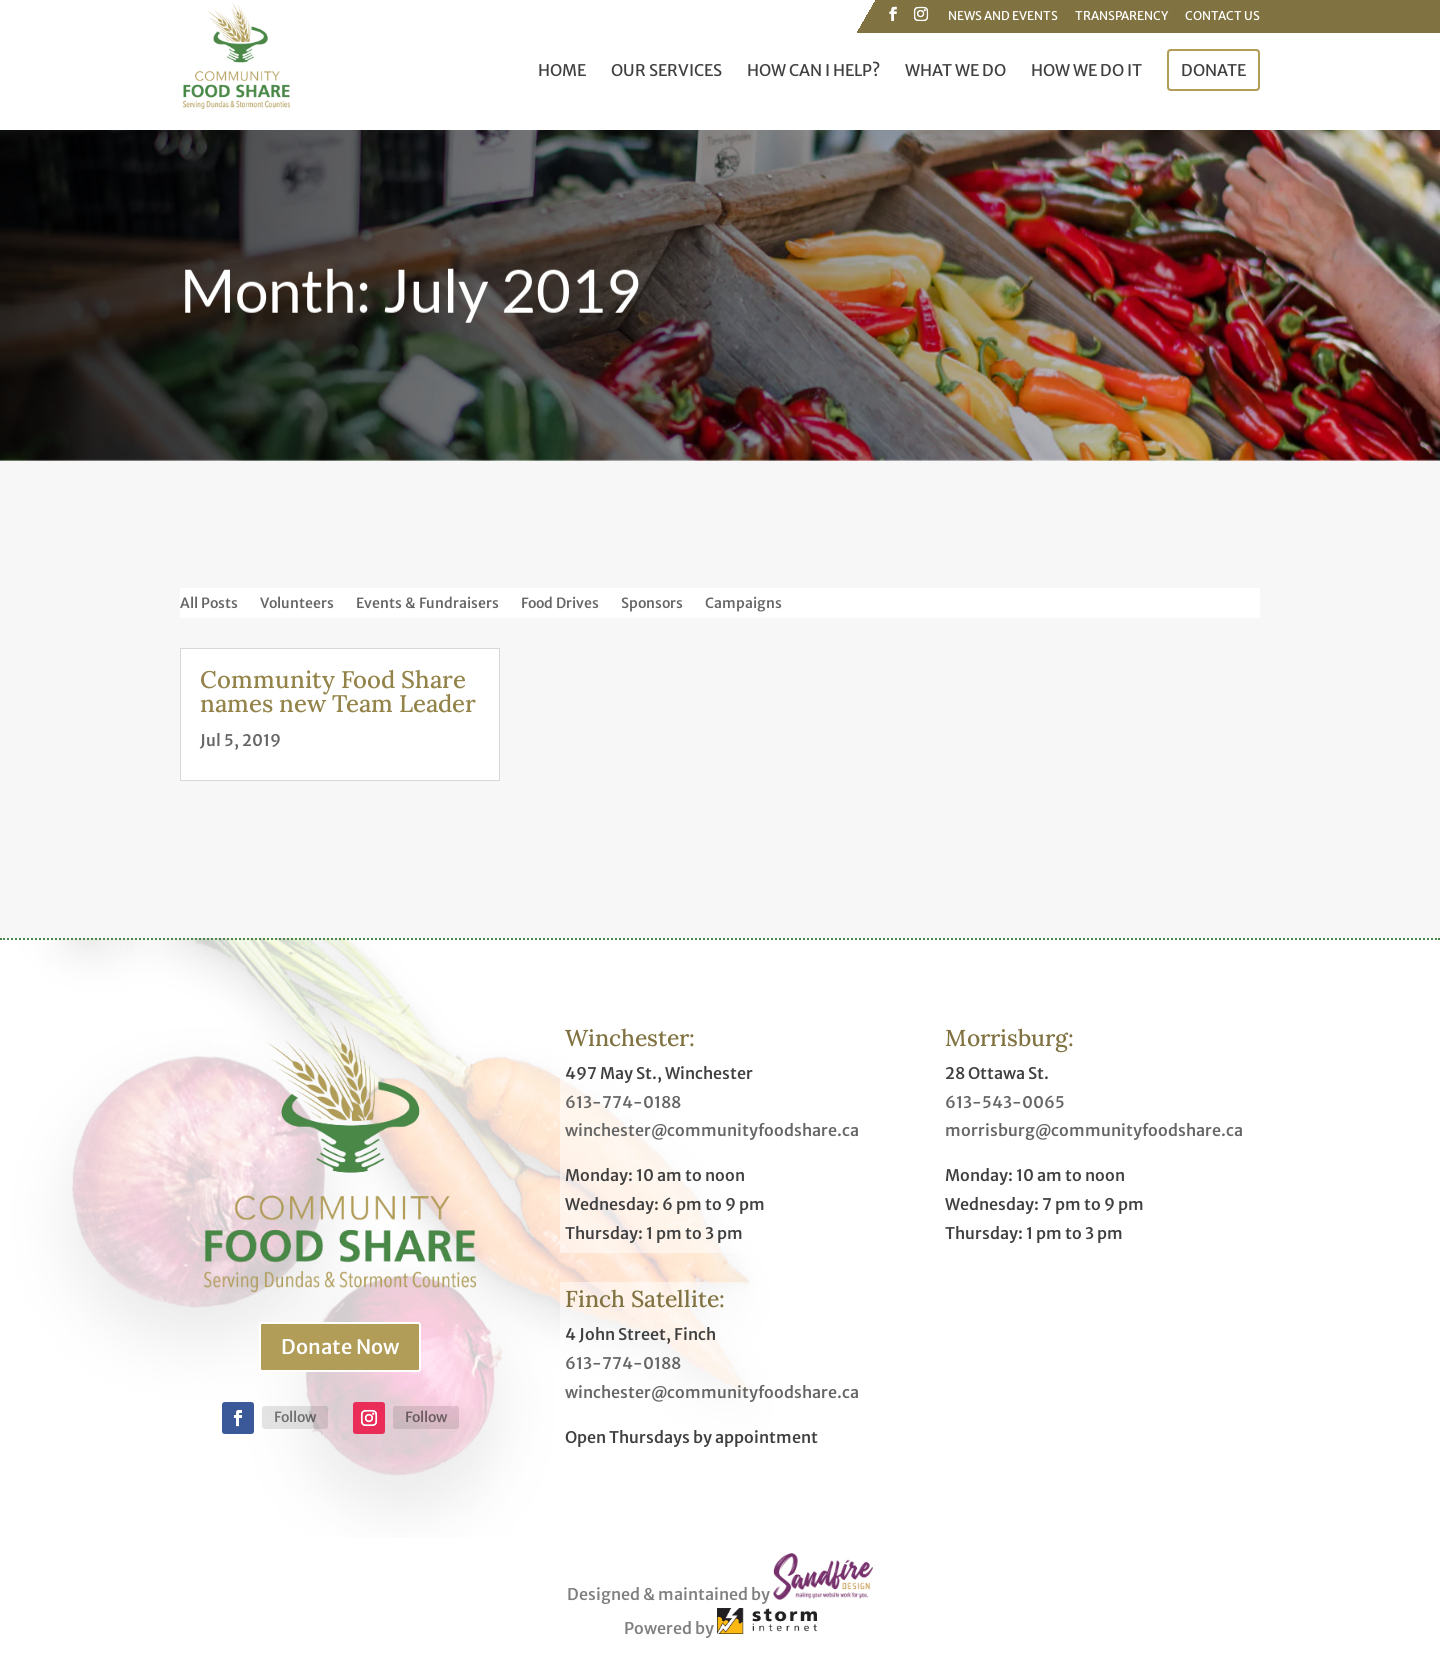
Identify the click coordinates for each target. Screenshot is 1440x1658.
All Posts (209, 604)
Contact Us (1222, 16)
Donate (1213, 70)
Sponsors (652, 604)
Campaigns (743, 604)
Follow (295, 1417)
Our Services (666, 71)
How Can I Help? (813, 71)
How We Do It (1086, 71)
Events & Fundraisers (427, 604)
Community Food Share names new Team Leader (338, 691)
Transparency (1121, 16)
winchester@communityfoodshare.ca (712, 1130)
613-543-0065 (1005, 1102)
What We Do (955, 71)
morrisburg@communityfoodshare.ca (1094, 1130)
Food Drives (560, 604)
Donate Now (340, 1346)
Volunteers (297, 604)
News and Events (1003, 16)
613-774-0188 (623, 1102)
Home (562, 71)
